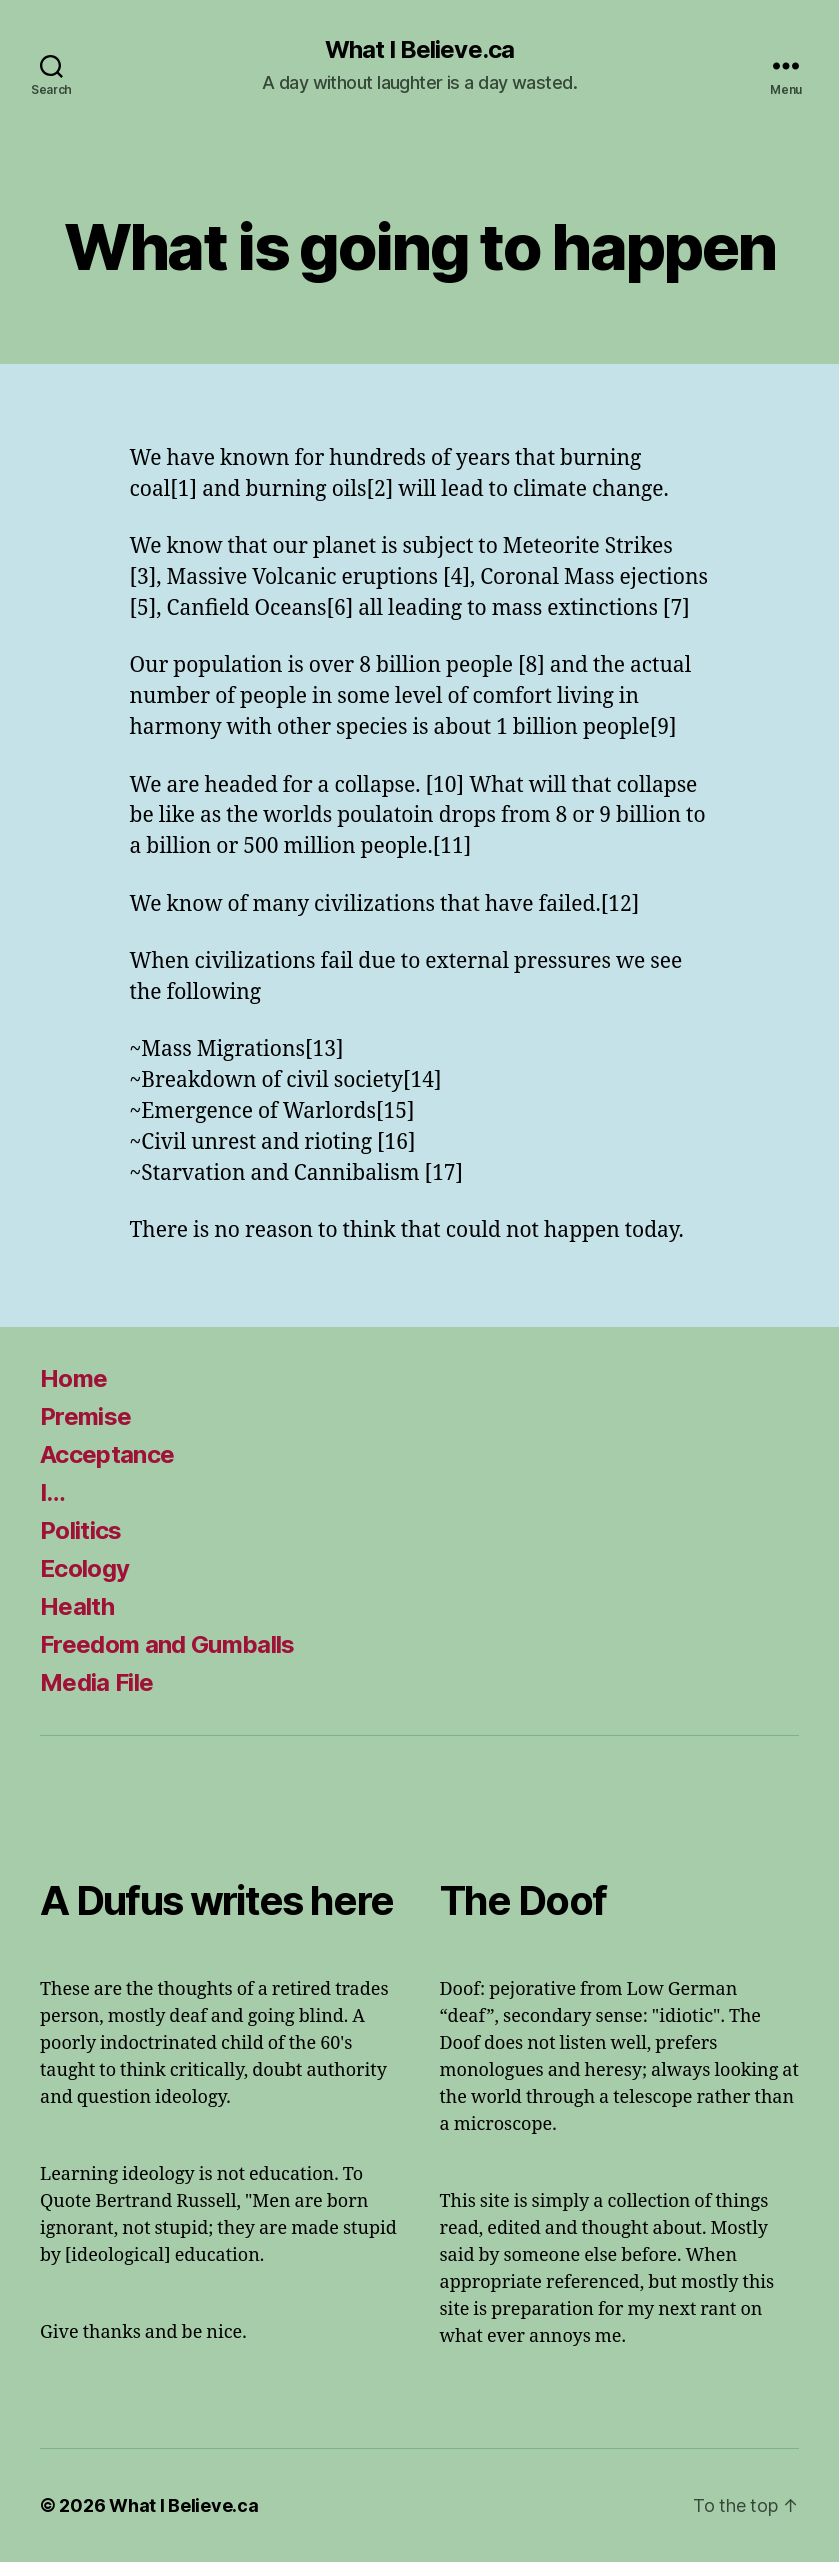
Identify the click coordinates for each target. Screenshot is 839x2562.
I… (53, 1492)
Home (73, 1378)
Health (77, 1606)
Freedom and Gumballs (167, 1644)
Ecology (84, 1568)
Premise (85, 1416)
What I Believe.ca (419, 50)
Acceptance (107, 1454)
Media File (96, 1682)
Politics (81, 1530)
